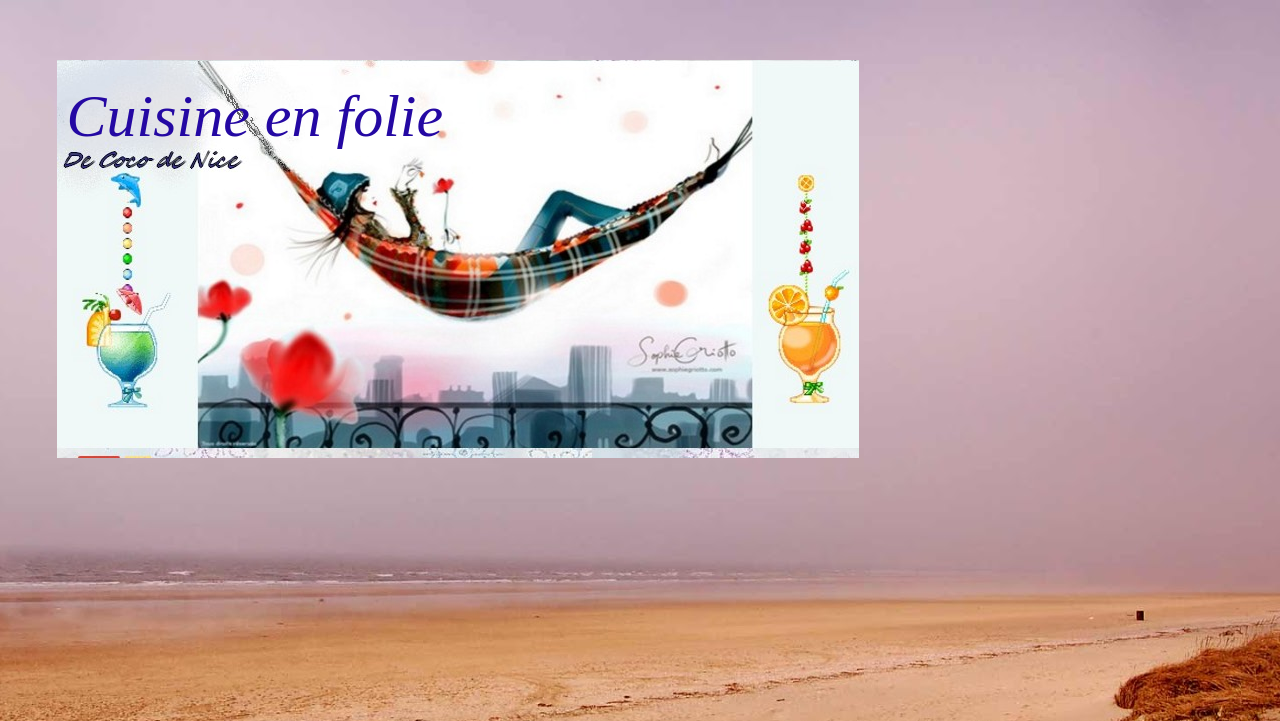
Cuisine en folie (255, 116)
